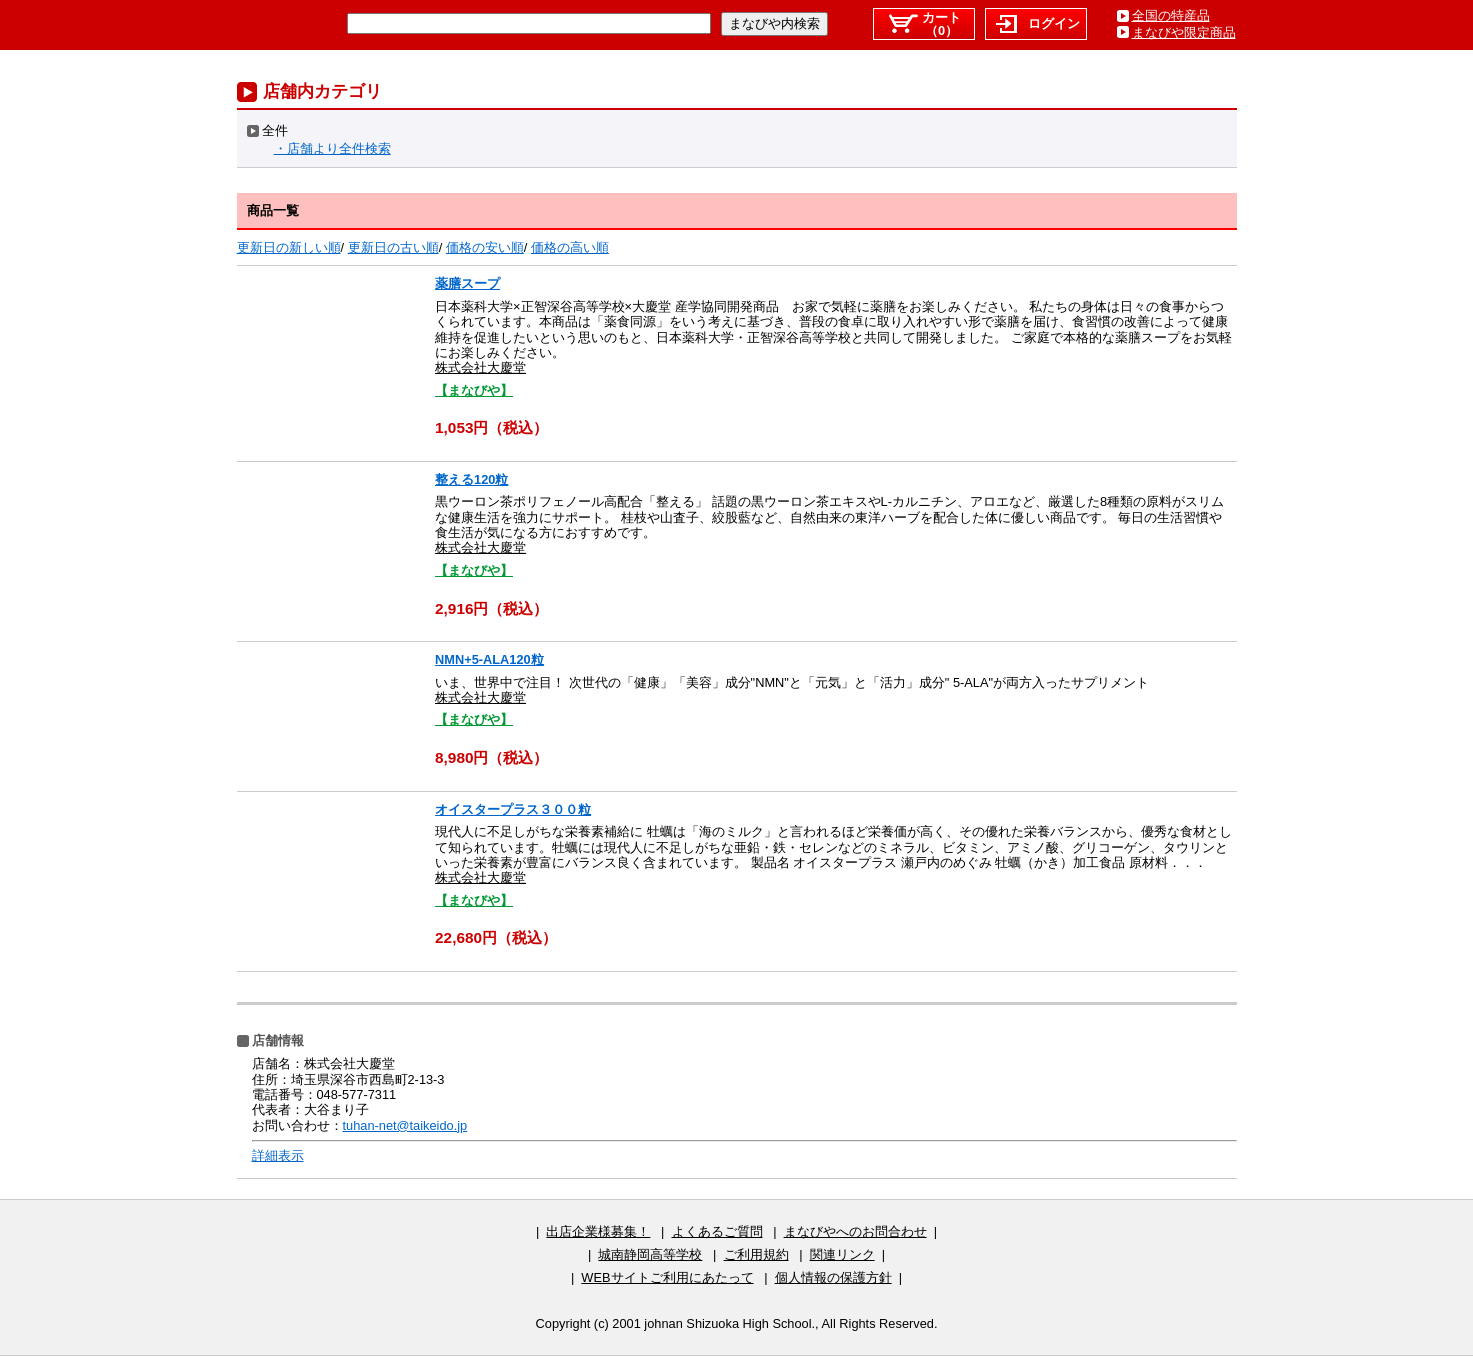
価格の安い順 (485, 247)
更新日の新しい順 (289, 247)
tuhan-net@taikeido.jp (405, 1125)
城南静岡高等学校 (650, 1254)
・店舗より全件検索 (332, 148)
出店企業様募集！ (598, 1231)
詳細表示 (278, 1155)
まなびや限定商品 (1184, 32)
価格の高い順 (570, 247)
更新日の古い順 (393, 247)
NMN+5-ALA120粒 (489, 659)
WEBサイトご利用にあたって (667, 1277)
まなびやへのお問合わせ (855, 1231)
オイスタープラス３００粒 (513, 809)
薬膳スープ (467, 283)
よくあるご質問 (717, 1231)
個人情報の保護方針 (833, 1277)
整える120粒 (471, 479)
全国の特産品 (1171, 15)
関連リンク (842, 1254)
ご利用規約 (756, 1254)
